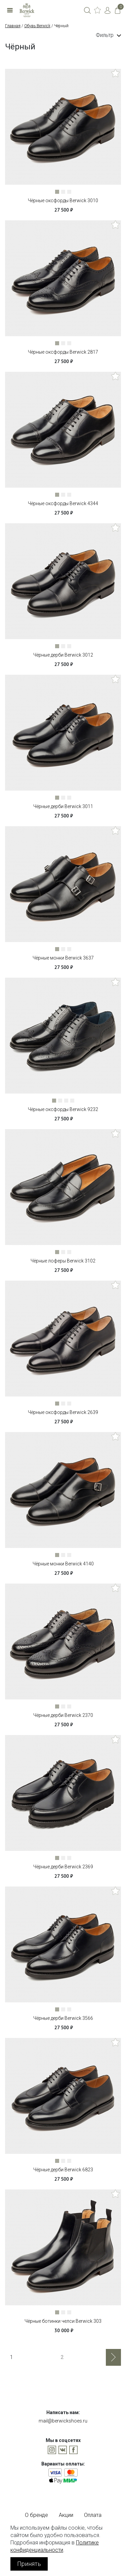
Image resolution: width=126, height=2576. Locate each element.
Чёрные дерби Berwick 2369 (63, 1866)
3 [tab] (70, 193)
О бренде (36, 2515)
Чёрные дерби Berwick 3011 (63, 806)
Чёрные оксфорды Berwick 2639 (63, 1412)
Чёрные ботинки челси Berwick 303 (63, 2321)
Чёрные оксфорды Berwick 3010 (63, 200)
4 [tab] (73, 1102)
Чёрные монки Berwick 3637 (63, 958)
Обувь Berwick (37, 26)
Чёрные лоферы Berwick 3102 (63, 1260)
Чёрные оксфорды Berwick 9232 (63, 1109)
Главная (12, 26)
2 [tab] (64, 193)
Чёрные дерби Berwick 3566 (63, 2018)
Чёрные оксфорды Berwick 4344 (63, 503)
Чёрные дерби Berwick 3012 (63, 655)
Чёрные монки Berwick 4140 (63, 1563)
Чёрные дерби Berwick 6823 (63, 2169)
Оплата (92, 2515)
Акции (66, 2515)
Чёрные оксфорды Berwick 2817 (63, 352)
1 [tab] (58, 193)
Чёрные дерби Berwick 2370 (63, 1715)
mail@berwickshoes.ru (63, 2421)
